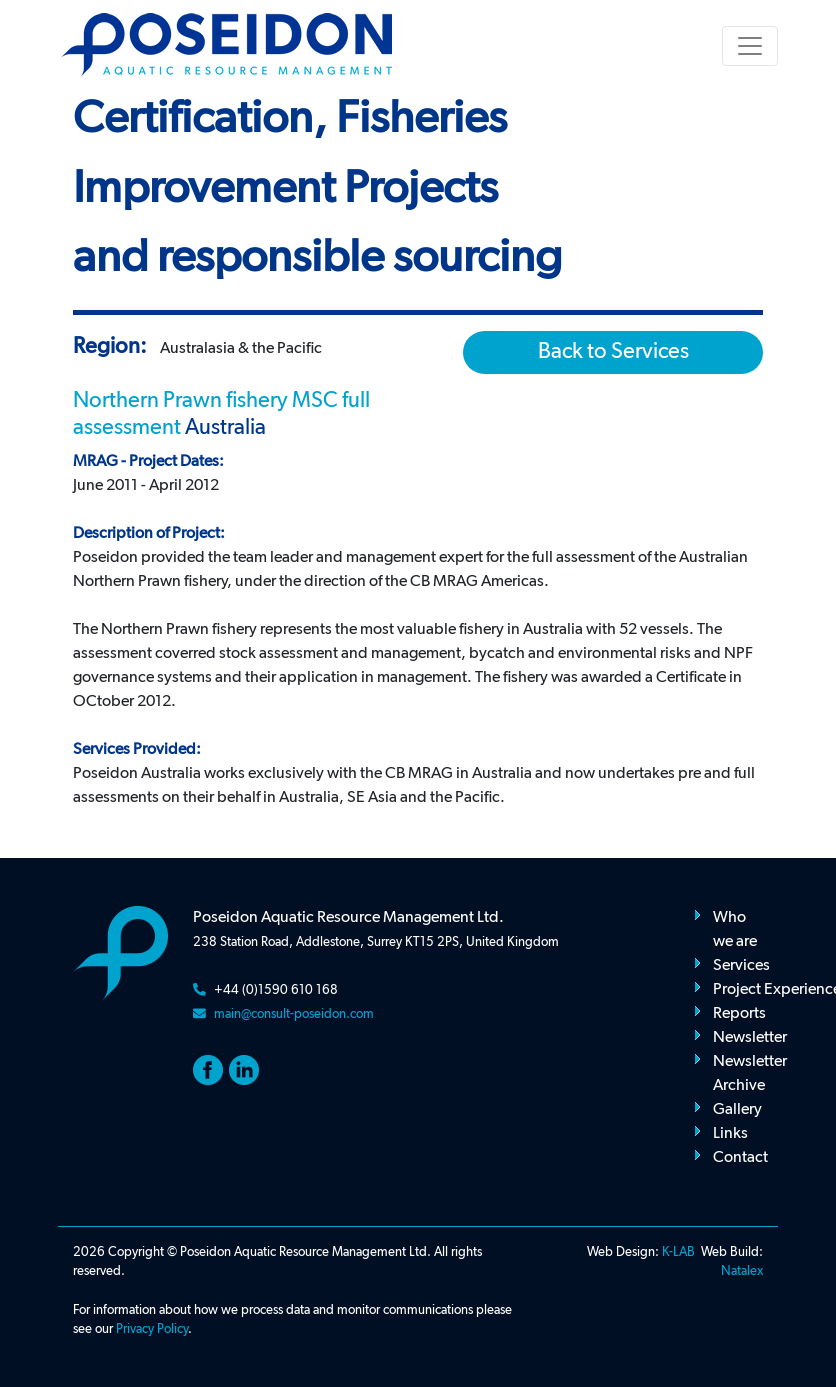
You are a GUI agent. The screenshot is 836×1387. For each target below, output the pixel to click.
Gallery (737, 1110)
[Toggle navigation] (750, 46)
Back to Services (613, 352)
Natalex (742, 1271)
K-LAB (678, 1252)
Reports (739, 1014)
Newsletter (750, 1038)
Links (730, 1134)
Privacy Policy (152, 1329)
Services (741, 966)
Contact (740, 1158)
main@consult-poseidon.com (294, 1014)
